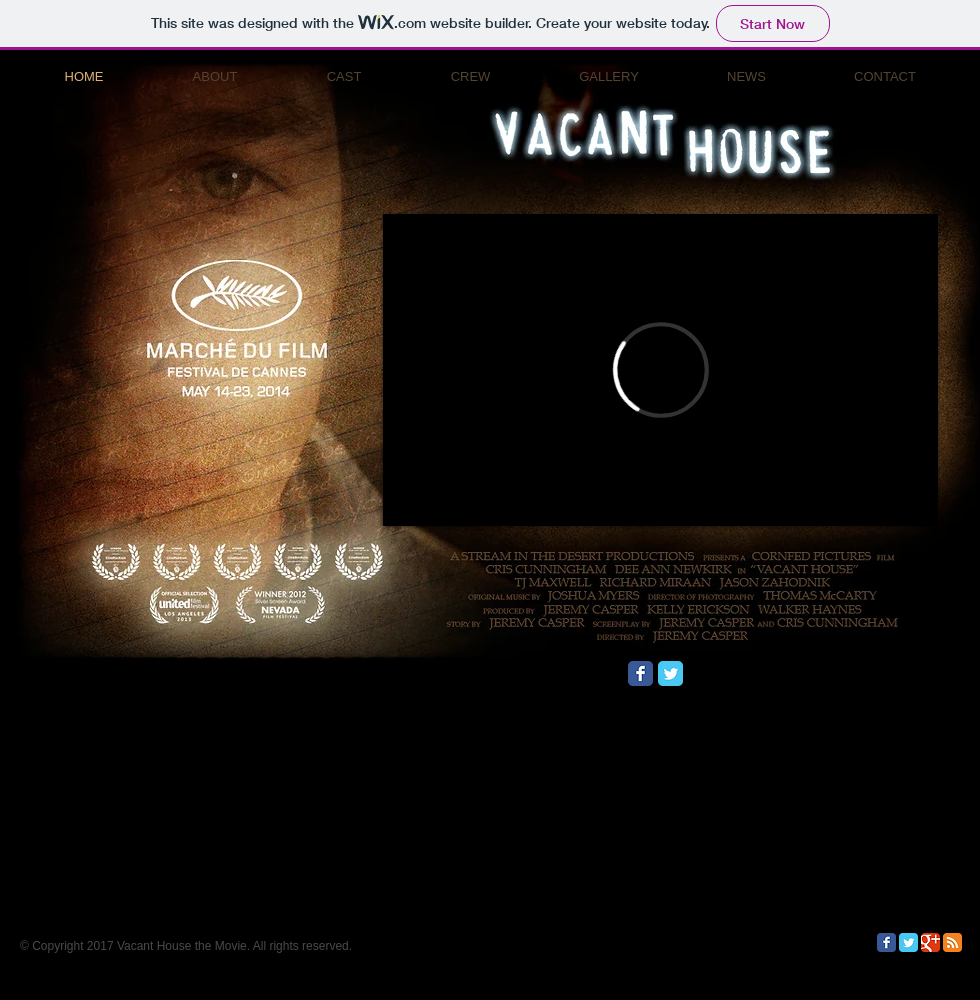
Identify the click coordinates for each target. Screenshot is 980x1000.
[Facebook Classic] (640, 673)
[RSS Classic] (952, 942)
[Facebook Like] (813, 681)
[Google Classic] (930, 942)
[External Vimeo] (660, 370)
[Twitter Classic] (670, 673)
